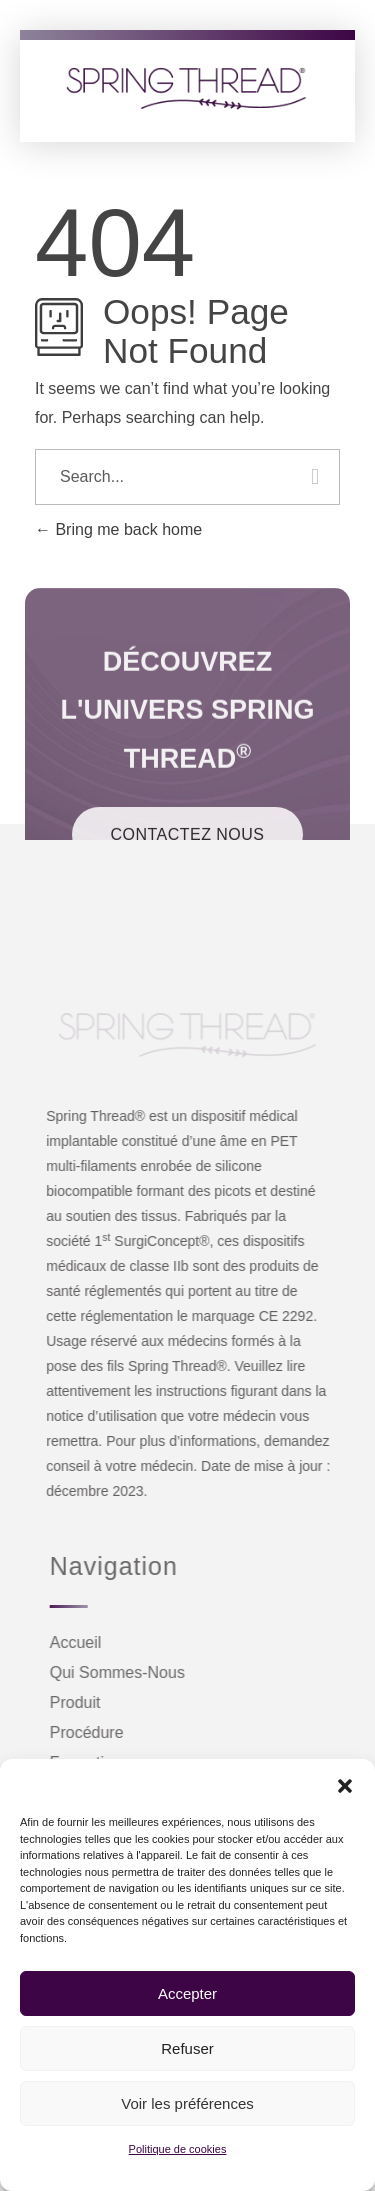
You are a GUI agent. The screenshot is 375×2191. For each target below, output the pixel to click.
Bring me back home (118, 529)
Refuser (187, 2048)
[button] (345, 1784)
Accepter (187, 1993)
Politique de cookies (178, 2149)
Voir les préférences (187, 2103)
